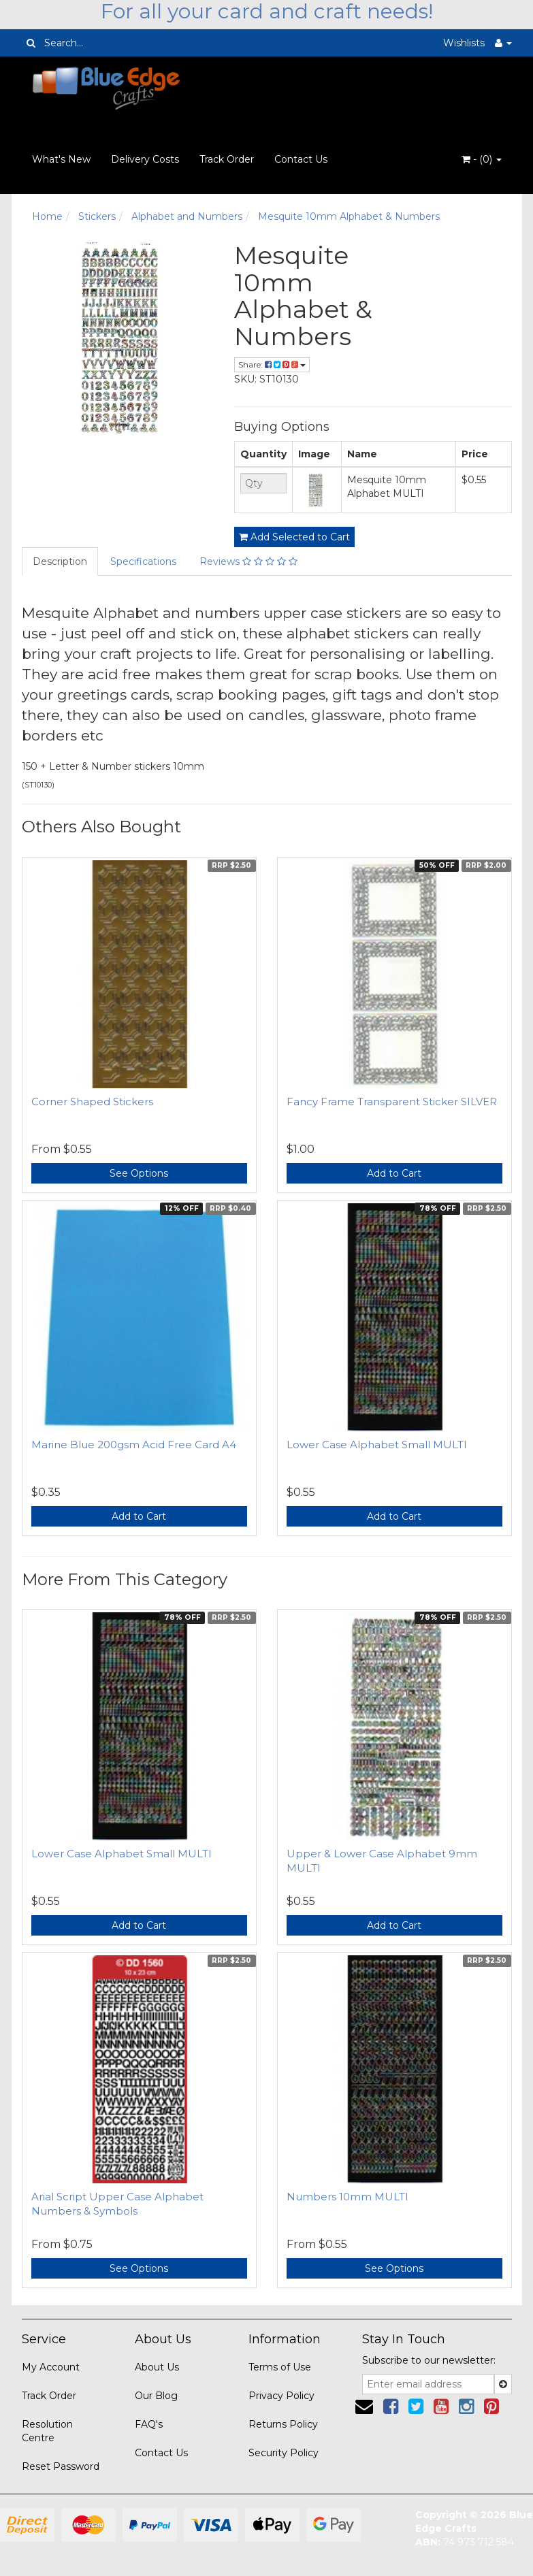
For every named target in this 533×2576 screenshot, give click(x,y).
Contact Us (300, 159)
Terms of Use (279, 2367)
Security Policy (283, 2453)
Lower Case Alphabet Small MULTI (377, 1444)
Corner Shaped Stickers (92, 1101)
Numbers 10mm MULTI (347, 2196)
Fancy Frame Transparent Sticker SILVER (392, 1101)
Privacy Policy (281, 2396)
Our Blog (156, 2396)
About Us (157, 2367)
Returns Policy (283, 2424)
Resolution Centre (47, 2431)
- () (482, 159)
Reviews (248, 561)
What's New (61, 159)
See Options (139, 1173)
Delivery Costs (145, 159)
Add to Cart (394, 1173)
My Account (51, 2367)
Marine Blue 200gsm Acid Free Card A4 (133, 1444)
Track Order (226, 159)
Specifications (143, 561)
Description (60, 561)
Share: (272, 364)
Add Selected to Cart (294, 537)
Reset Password (60, 2466)
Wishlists (464, 43)
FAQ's (149, 2424)
